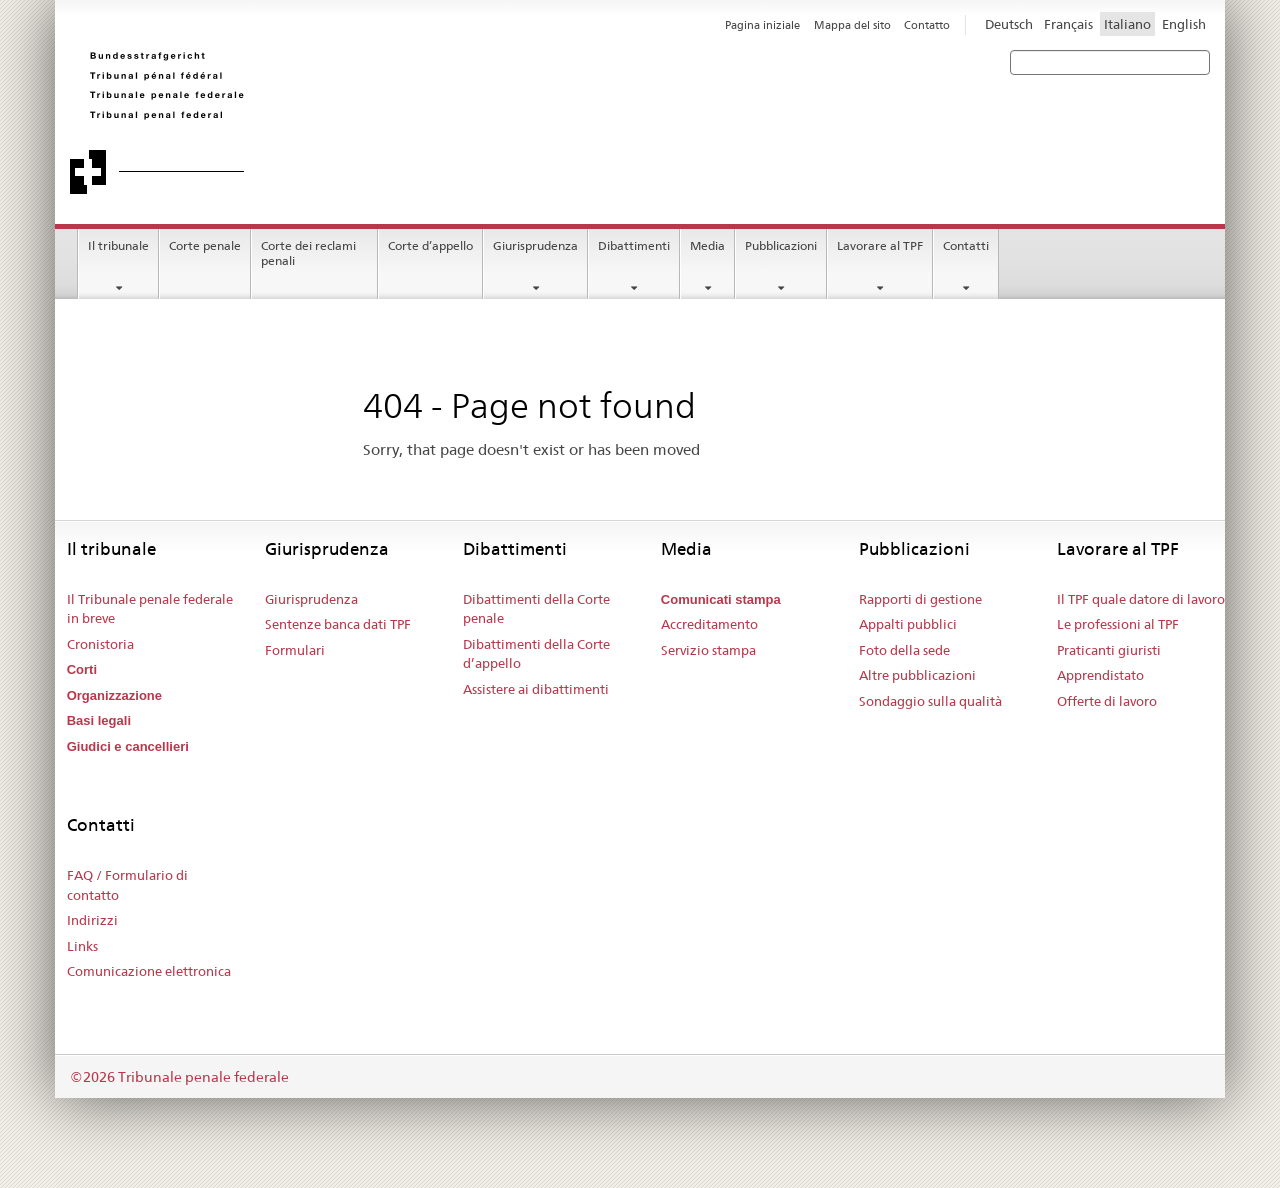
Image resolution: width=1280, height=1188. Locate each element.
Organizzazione (114, 695)
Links (82, 946)
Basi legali (99, 720)
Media (707, 245)
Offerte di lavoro (1107, 701)
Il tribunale (118, 245)
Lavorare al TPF (880, 245)
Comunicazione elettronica (149, 971)
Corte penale (205, 245)
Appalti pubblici (908, 624)
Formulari (295, 650)
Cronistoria (100, 644)
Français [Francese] (1068, 24)
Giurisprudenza (535, 245)
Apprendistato (1100, 675)
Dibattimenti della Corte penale (536, 609)
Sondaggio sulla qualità (930, 701)
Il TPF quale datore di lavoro (1141, 599)
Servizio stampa (708, 650)
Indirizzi (92, 920)
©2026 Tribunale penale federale (179, 1077)
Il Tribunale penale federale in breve (150, 609)
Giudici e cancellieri (128, 746)
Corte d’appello (430, 245)
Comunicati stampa (721, 599)
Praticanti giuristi (1109, 650)
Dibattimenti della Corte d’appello (536, 654)
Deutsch (1009, 24)
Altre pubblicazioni (917, 675)
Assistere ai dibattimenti (536, 689)
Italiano (1127, 24)
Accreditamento (709, 624)
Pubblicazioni (781, 245)
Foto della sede (904, 650)
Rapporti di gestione (920, 599)
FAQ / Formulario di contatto (127, 885)
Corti (82, 669)
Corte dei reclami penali (308, 253)
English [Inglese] (1184, 24)
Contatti (966, 245)
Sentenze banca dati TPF (338, 624)
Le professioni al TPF (1118, 624)
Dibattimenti (634, 245)
